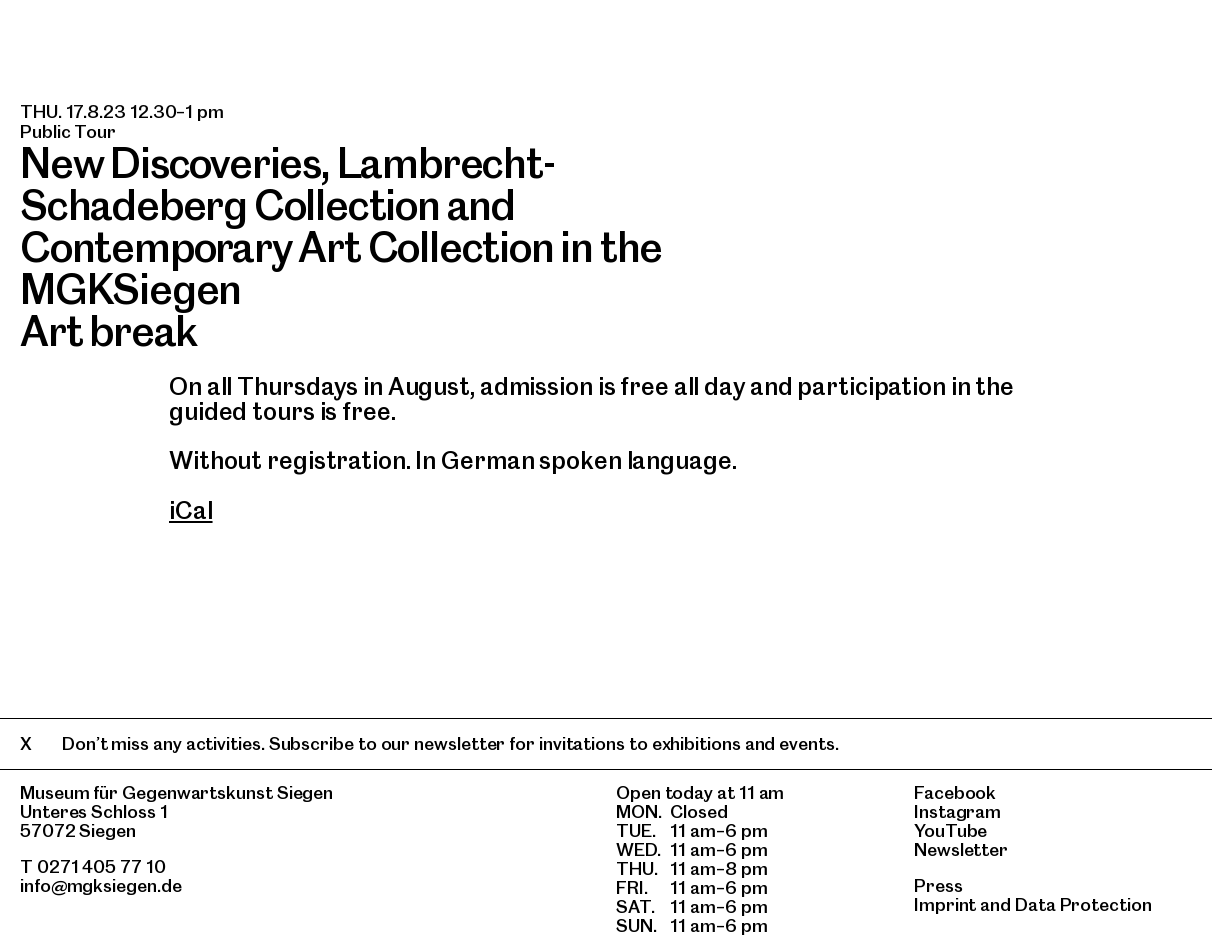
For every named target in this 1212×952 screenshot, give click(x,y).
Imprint (945, 904)
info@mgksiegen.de (101, 885)
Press (938, 885)
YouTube (950, 830)
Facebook (955, 792)
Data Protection (1083, 904)
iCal (191, 510)
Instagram (957, 811)
